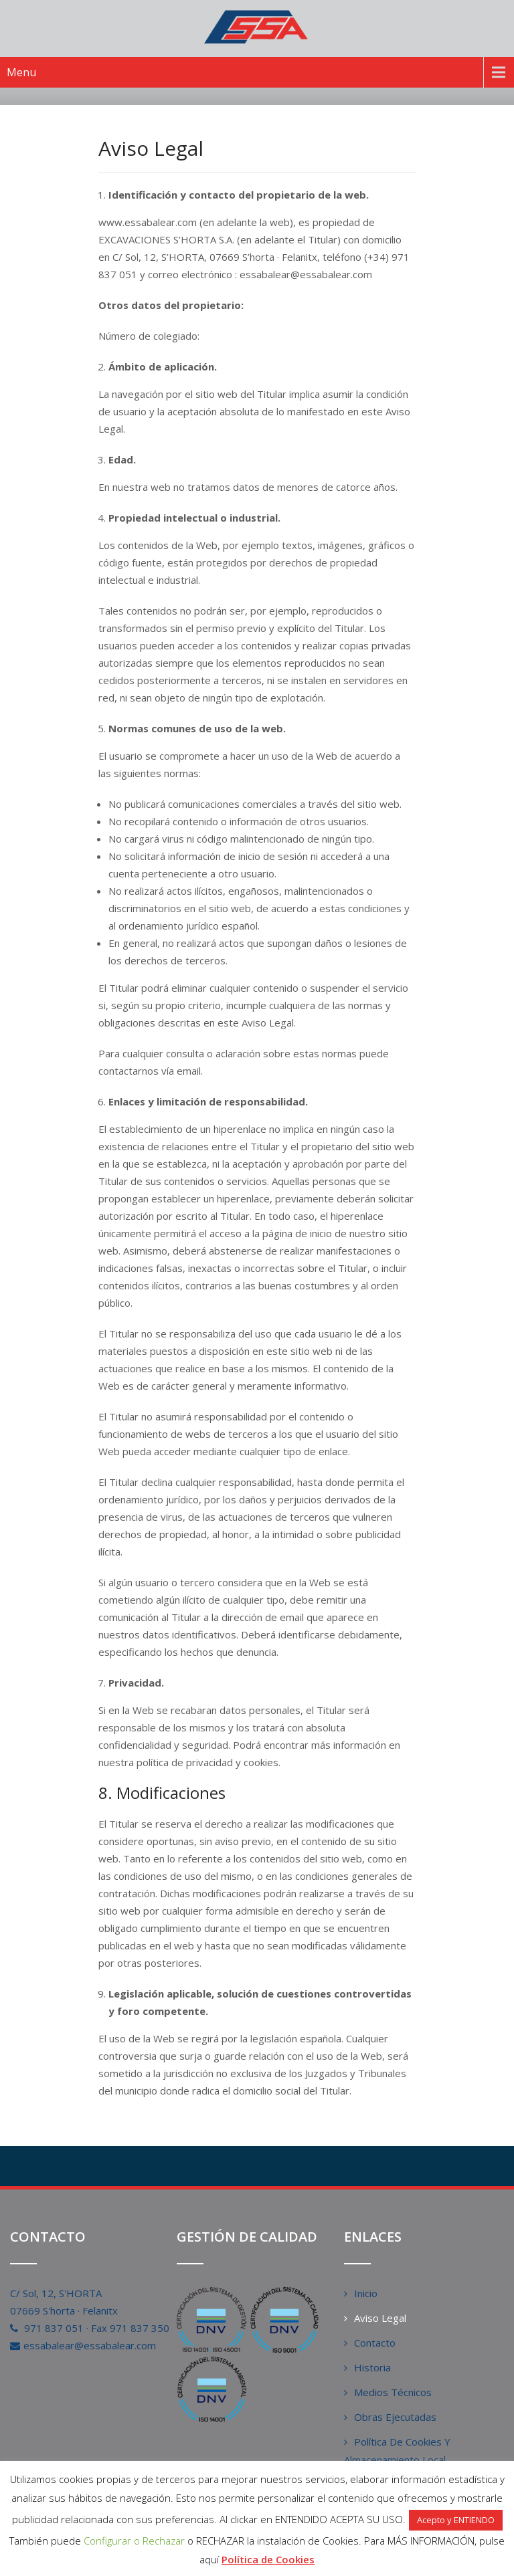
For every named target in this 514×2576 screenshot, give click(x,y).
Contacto (375, 2342)
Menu (21, 72)
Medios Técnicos (393, 2392)
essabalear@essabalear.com (89, 2345)
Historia (372, 2367)
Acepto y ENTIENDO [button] (456, 2520)
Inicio (365, 2293)
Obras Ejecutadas (395, 2417)
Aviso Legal (380, 2318)
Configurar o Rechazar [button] (134, 2540)
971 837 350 (139, 2328)
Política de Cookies (268, 2559)
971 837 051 (53, 2328)
